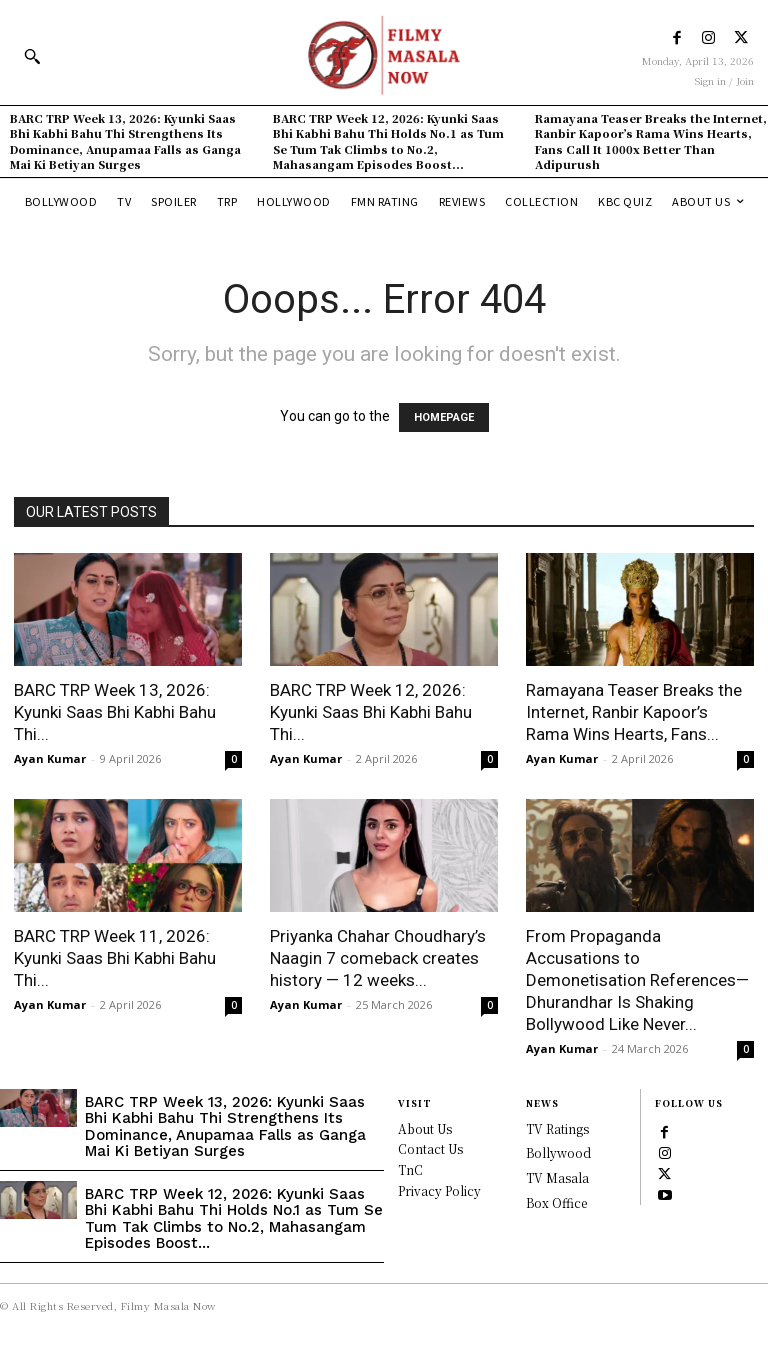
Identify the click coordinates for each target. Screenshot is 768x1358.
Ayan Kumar (50, 758)
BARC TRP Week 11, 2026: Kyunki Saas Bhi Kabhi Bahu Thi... (115, 958)
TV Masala (557, 1177)
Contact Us (430, 1148)
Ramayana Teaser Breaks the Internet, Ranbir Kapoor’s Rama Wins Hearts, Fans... (634, 712)
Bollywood (558, 1152)
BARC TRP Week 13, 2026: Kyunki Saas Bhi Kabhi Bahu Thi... (115, 712)
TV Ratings (557, 1128)
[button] (32, 56)
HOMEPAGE (444, 417)
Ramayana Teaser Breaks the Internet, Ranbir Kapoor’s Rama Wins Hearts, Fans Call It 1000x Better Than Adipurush (651, 141)
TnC (410, 1169)
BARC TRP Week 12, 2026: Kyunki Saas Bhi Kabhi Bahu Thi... (371, 712)
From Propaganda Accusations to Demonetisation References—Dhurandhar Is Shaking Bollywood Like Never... (637, 980)
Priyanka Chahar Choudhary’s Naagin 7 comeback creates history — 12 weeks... (378, 958)
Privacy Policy (439, 1190)
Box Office (556, 1202)
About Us (425, 1128)
